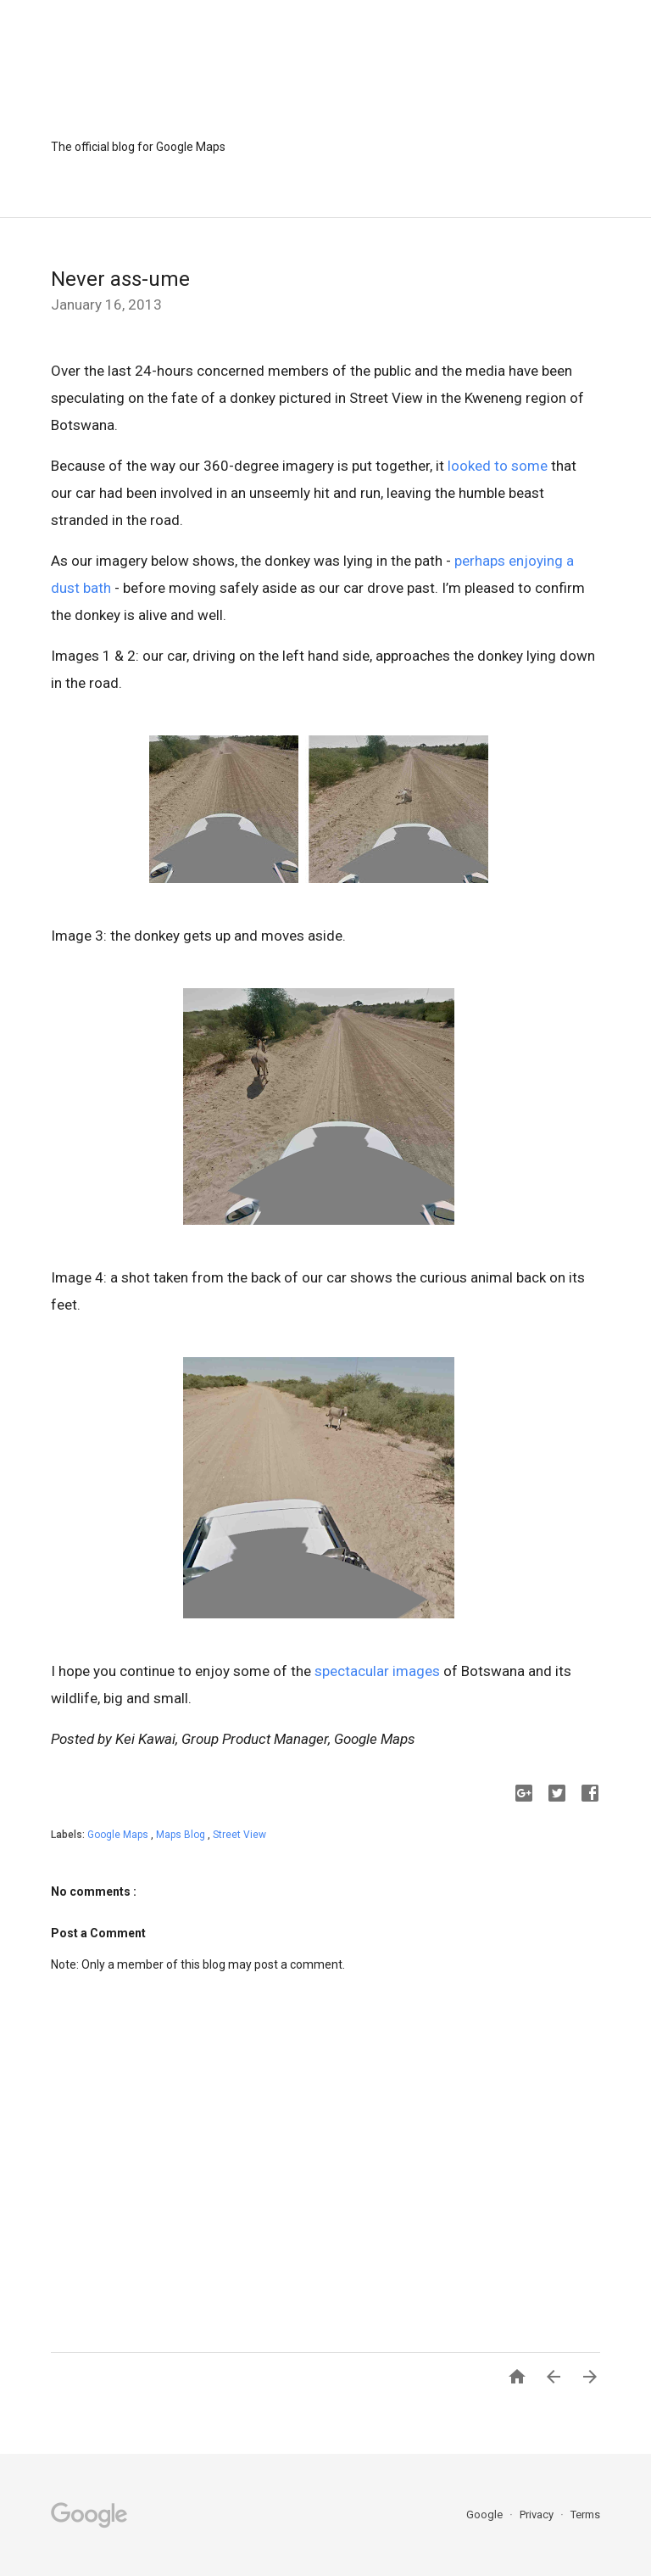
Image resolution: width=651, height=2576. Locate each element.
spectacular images (377, 1670)
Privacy (538, 2514)
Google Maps (119, 1835)
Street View (239, 1835)
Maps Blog (182, 1835)
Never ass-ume (120, 279)
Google (485, 2514)
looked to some (498, 465)
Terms (585, 2514)
